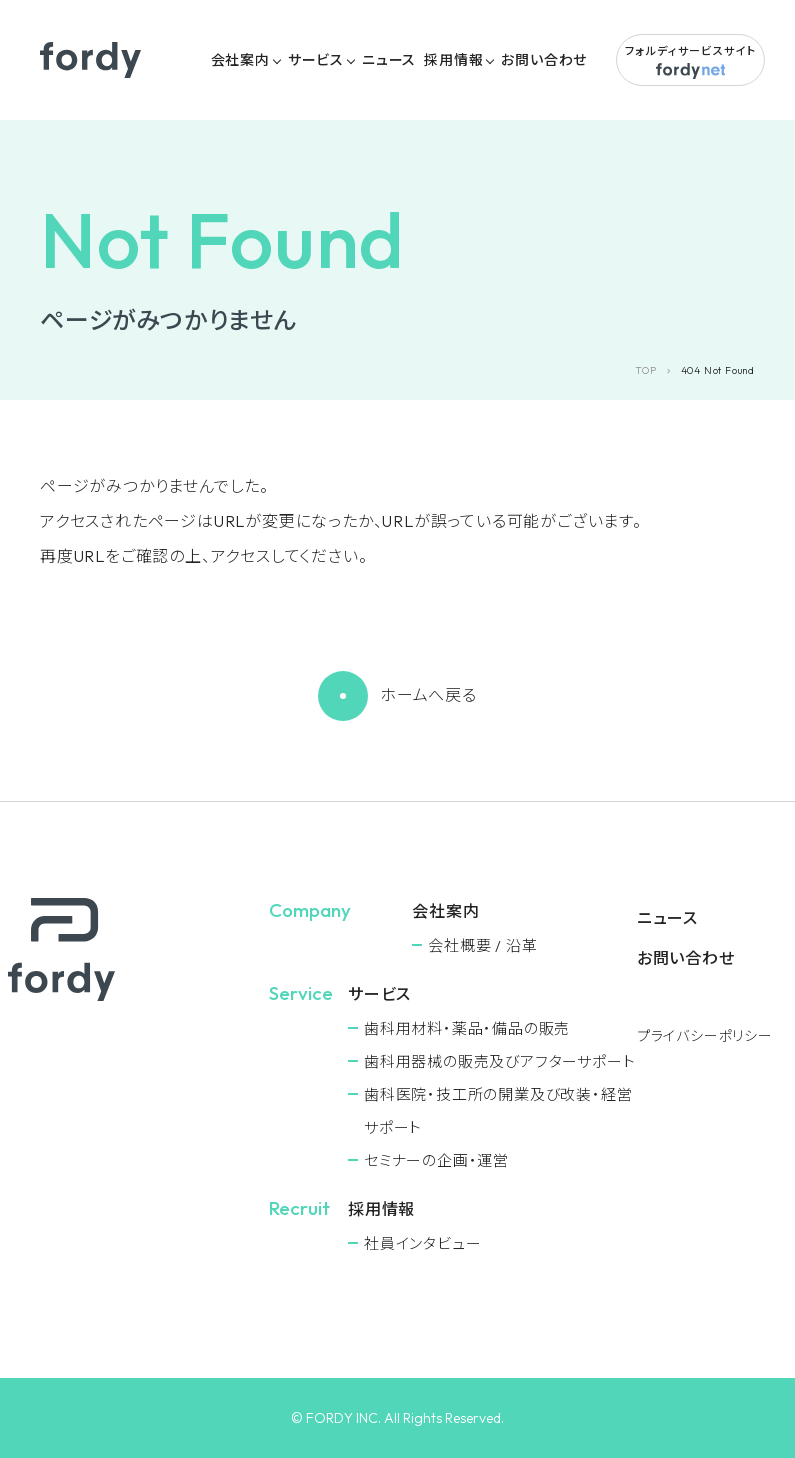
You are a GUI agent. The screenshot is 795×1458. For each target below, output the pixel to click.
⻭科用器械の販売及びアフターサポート (499, 1061)
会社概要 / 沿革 (482, 945)
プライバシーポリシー (705, 1036)
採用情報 (453, 60)
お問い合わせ (544, 60)
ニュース (389, 60)
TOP (645, 370)
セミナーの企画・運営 (436, 1160)
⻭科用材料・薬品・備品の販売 (467, 1028)
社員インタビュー (422, 1243)
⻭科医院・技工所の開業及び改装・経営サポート (498, 1111)
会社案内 (240, 60)
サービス (316, 60)
